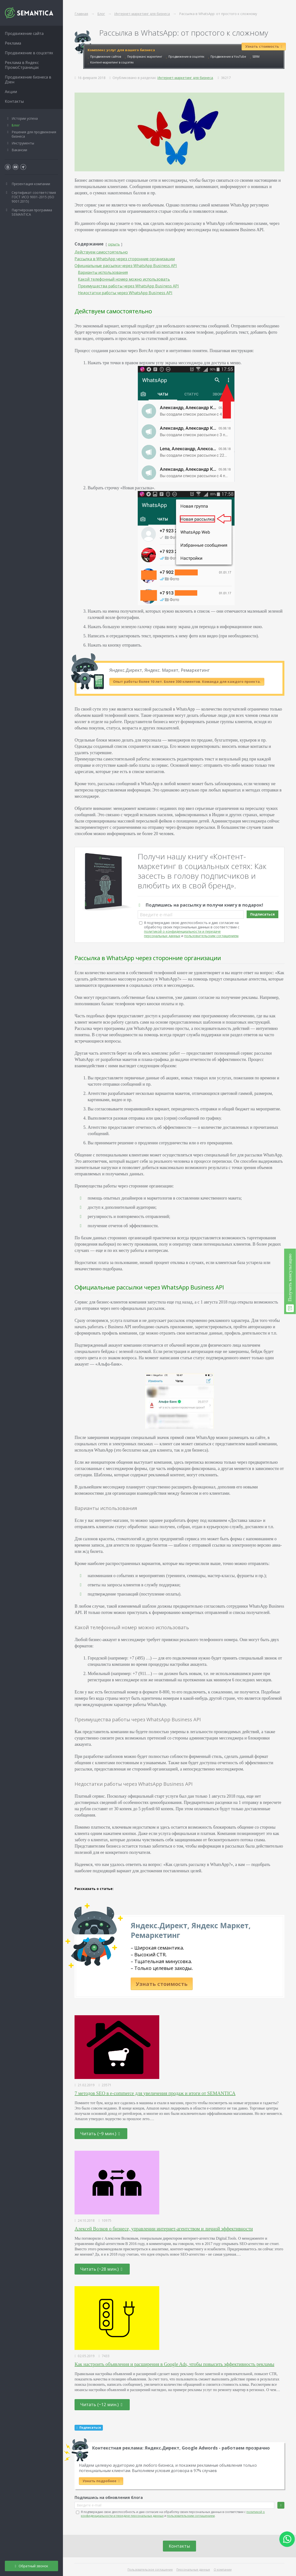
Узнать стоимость (162, 1983)
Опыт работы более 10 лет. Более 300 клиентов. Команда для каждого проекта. (187, 681)
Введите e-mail (156, 914)
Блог (16, 125)
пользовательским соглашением (211, 935)
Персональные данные (193, 2570)
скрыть (114, 244)
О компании (223, 2570)
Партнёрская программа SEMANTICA (32, 212)
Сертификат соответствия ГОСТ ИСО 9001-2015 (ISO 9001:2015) (34, 197)
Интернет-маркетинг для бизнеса (185, 77)
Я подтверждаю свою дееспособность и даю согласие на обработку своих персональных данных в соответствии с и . (191, 929)
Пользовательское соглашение (150, 2570)
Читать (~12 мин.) (101, 2404)
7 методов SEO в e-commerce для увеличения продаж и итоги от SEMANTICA (155, 2093)
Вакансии (19, 150)
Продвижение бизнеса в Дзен (28, 79)
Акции (11, 91)
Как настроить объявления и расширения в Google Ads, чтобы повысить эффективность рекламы (174, 2364)
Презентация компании (31, 184)
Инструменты (23, 143)
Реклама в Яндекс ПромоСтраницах (22, 65)
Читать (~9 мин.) (100, 2133)
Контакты (179, 2546)
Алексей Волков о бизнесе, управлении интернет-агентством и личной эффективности (164, 2228)
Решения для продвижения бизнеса (34, 134)
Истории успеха (25, 118)
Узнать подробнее (101, 2481)
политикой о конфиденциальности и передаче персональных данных (182, 933)
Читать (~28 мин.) (101, 2269)
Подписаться (262, 914)
